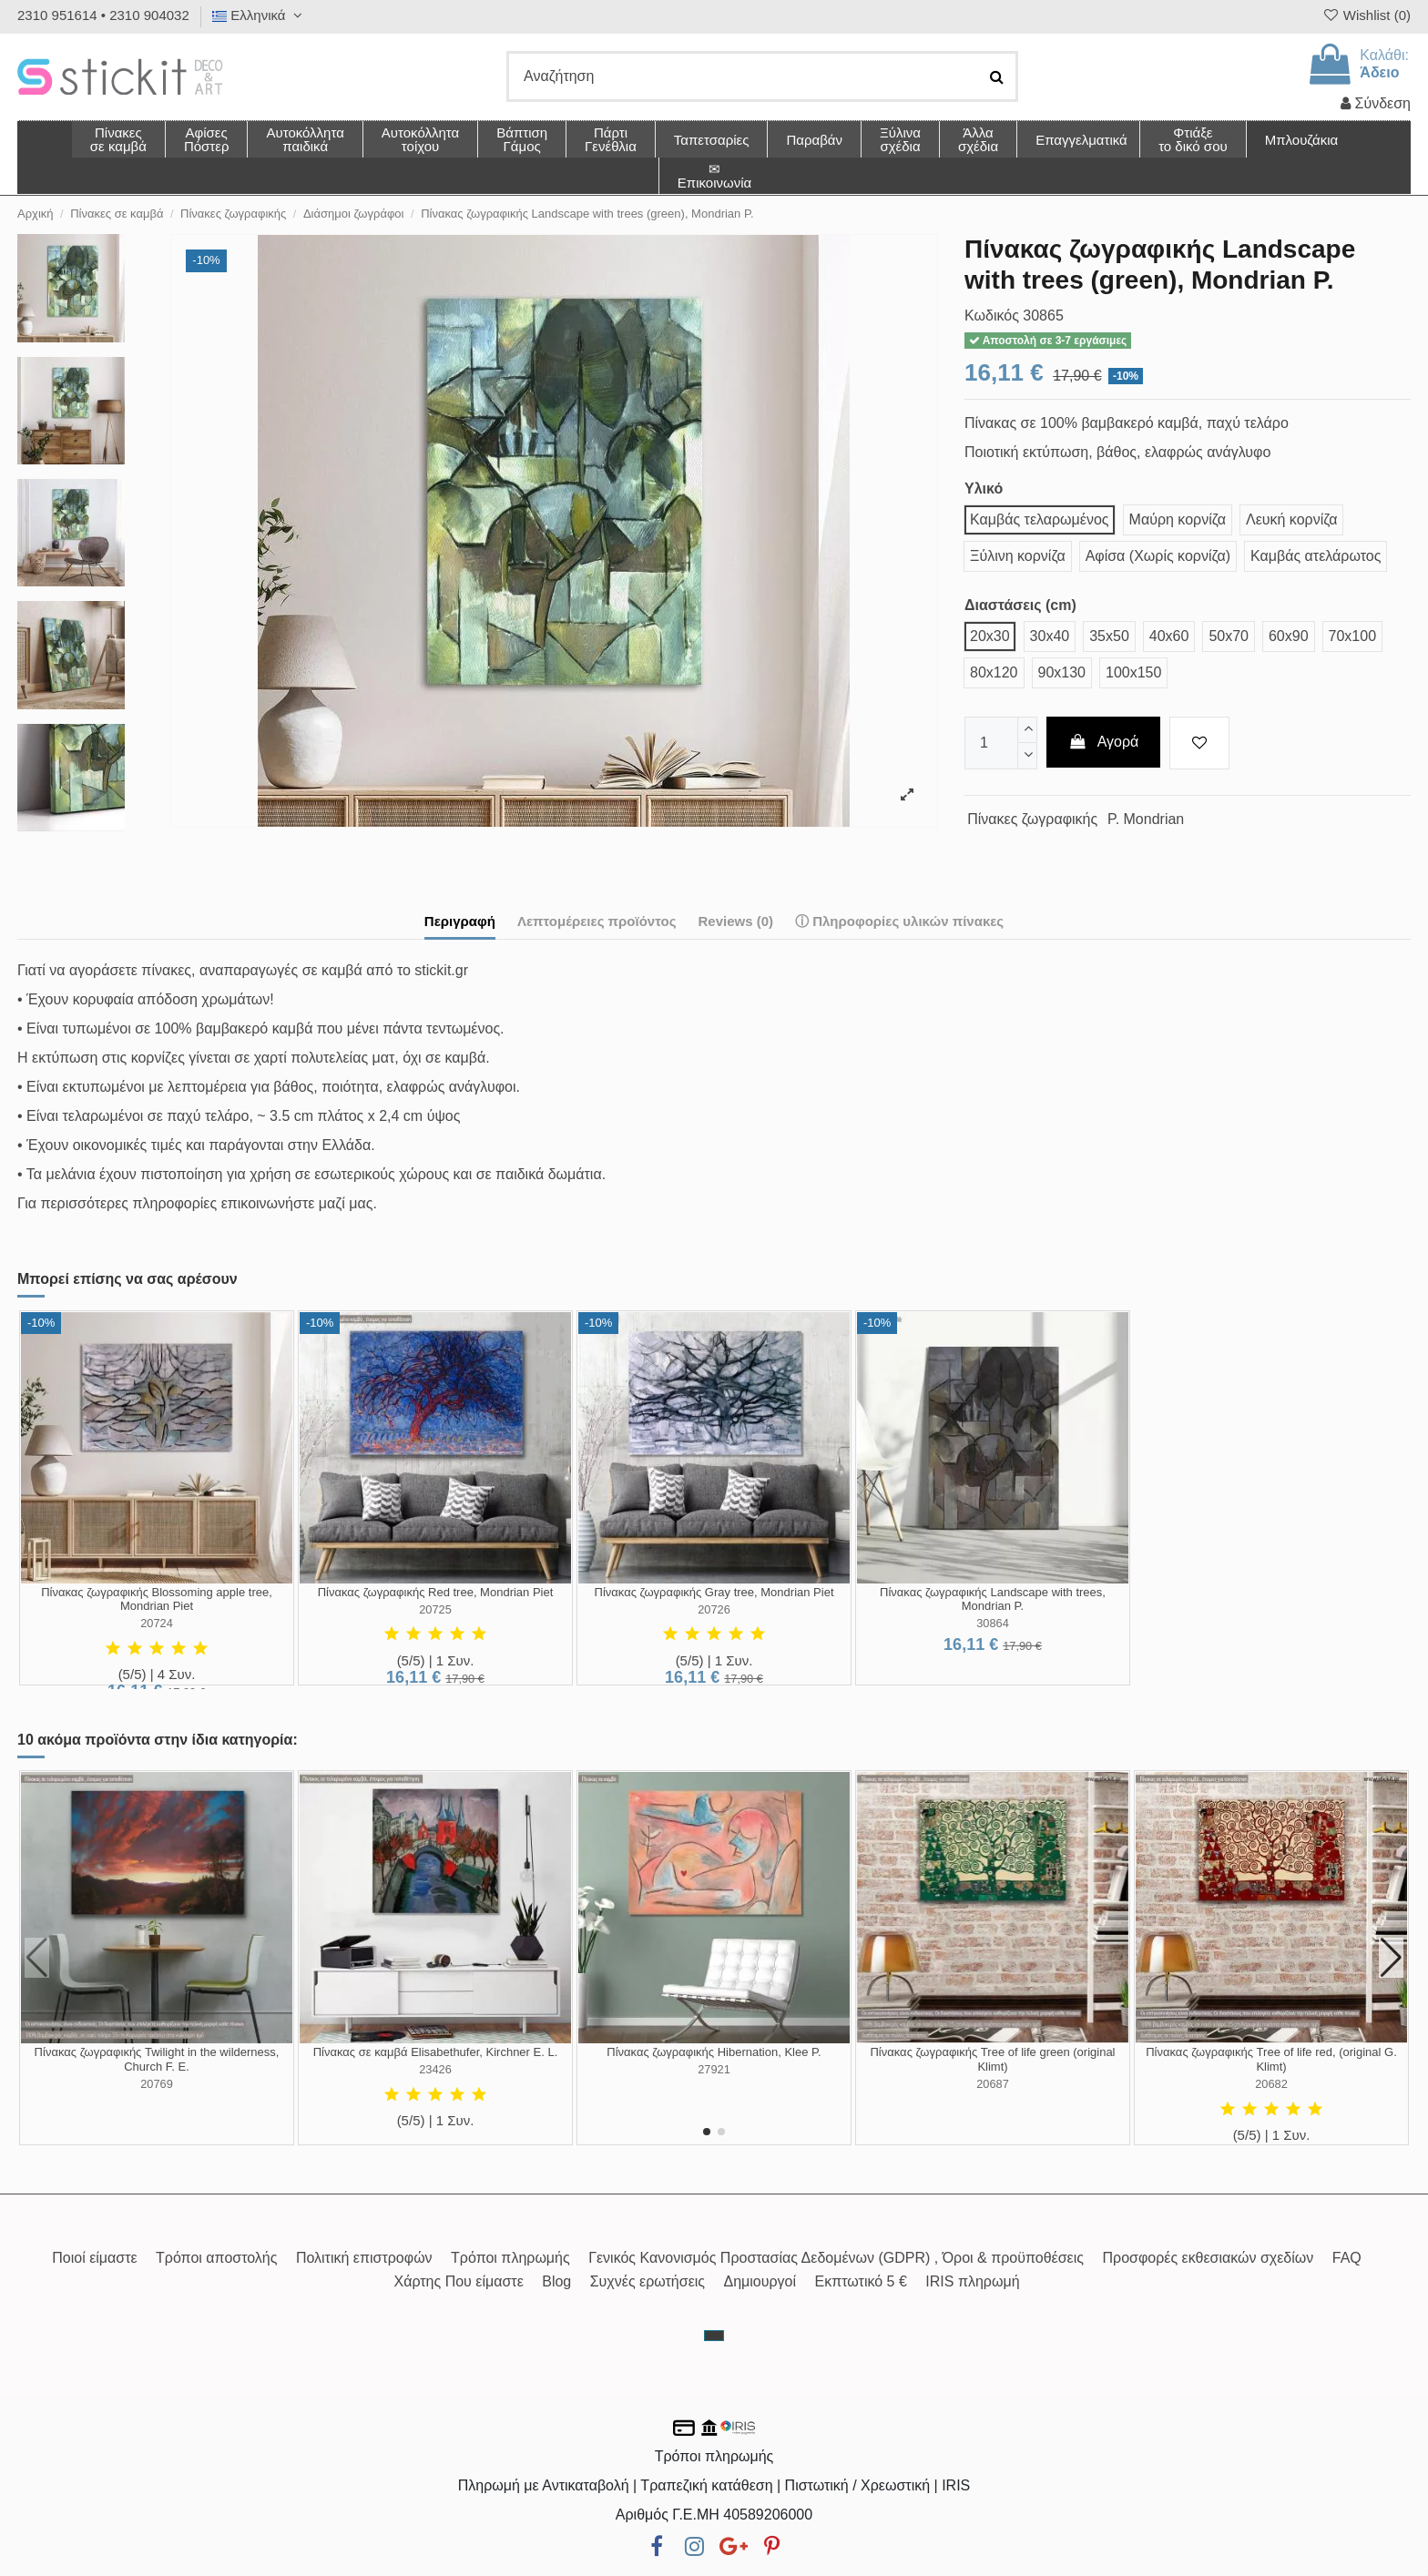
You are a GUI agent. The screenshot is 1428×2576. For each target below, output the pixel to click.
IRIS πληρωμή (972, 2281)
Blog (556, 2281)
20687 (992, 2084)
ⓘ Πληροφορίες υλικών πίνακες (899, 921)
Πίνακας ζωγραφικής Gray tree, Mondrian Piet (714, 1592)
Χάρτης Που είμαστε (458, 2281)
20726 (714, 1609)
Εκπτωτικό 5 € (861, 2281)
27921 (714, 2069)
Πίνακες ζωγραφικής (1032, 819)
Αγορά (1103, 741)
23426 (435, 2069)
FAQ (1347, 2257)
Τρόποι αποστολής (216, 2257)
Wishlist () (1366, 15)
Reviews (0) (735, 921)
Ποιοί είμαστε (94, 2257)
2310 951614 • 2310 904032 (103, 15)
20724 (156, 1623)
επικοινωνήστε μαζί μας (297, 1203)
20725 (435, 1609)
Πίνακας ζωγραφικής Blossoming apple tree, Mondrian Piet (156, 1599)
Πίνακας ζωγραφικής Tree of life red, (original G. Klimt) (1271, 2059)
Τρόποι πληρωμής (510, 2257)
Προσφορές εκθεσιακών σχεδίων (1207, 2257)
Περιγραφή (459, 921)
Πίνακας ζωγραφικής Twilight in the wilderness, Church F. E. (157, 2059)
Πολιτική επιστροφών (364, 2257)
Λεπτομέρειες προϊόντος (597, 921)
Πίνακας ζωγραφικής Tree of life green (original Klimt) (992, 2059)
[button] (977, 139)
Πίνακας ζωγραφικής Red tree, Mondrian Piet (436, 1592)
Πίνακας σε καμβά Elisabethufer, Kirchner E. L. (435, 2052)
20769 (156, 2084)
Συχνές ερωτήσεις (647, 2281)
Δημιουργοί (760, 2281)
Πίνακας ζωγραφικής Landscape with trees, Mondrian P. (993, 1599)
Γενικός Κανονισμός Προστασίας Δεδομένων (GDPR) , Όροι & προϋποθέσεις (836, 2257)
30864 (992, 1623)
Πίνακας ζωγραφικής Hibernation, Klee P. (714, 2052)
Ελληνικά (259, 15)
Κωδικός (991, 315)
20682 (1271, 2084)
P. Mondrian (1145, 819)
